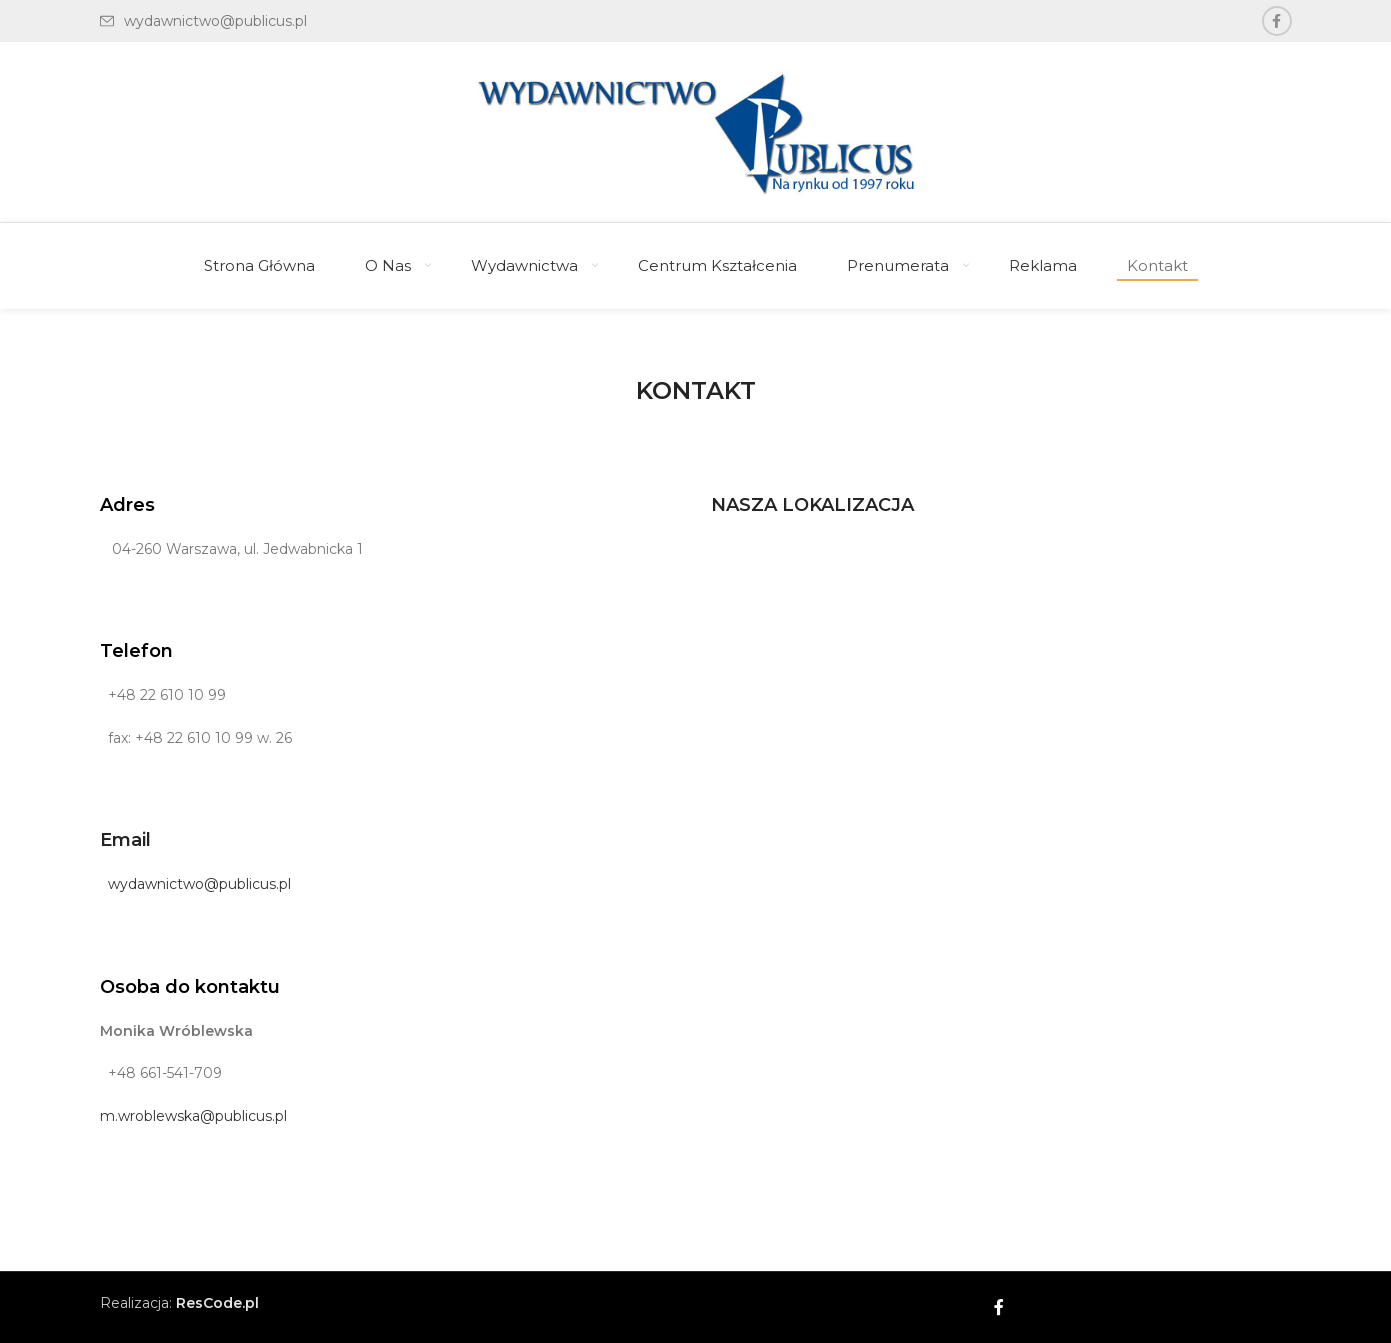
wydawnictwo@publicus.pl (195, 884)
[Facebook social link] (1277, 21)
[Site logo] (696, 131)
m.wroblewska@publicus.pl (193, 1116)
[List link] (203, 21)
